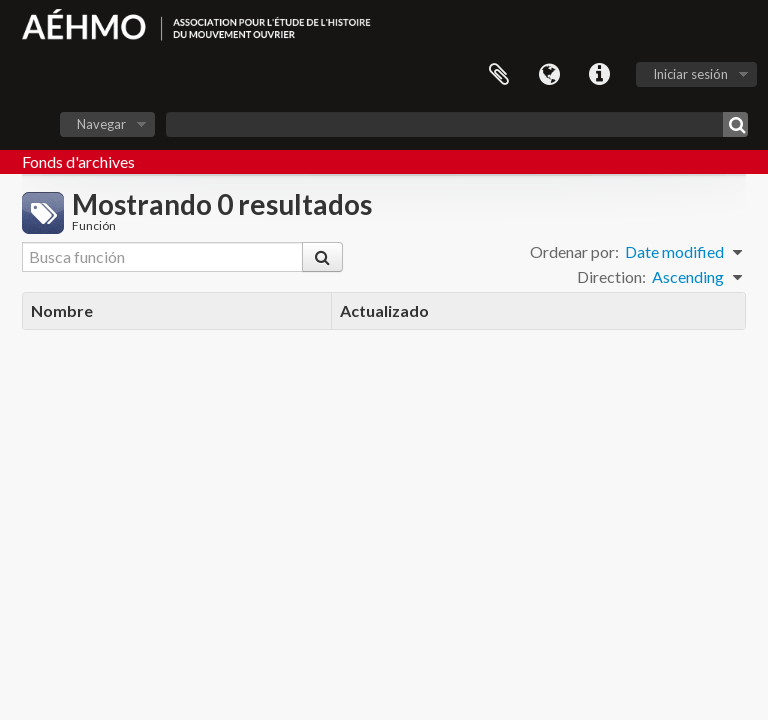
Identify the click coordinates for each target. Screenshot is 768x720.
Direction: (611, 276)
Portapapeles (499, 75)
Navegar (101, 124)
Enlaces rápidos (599, 75)
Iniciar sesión (690, 74)
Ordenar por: (574, 251)
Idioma (549, 75)
